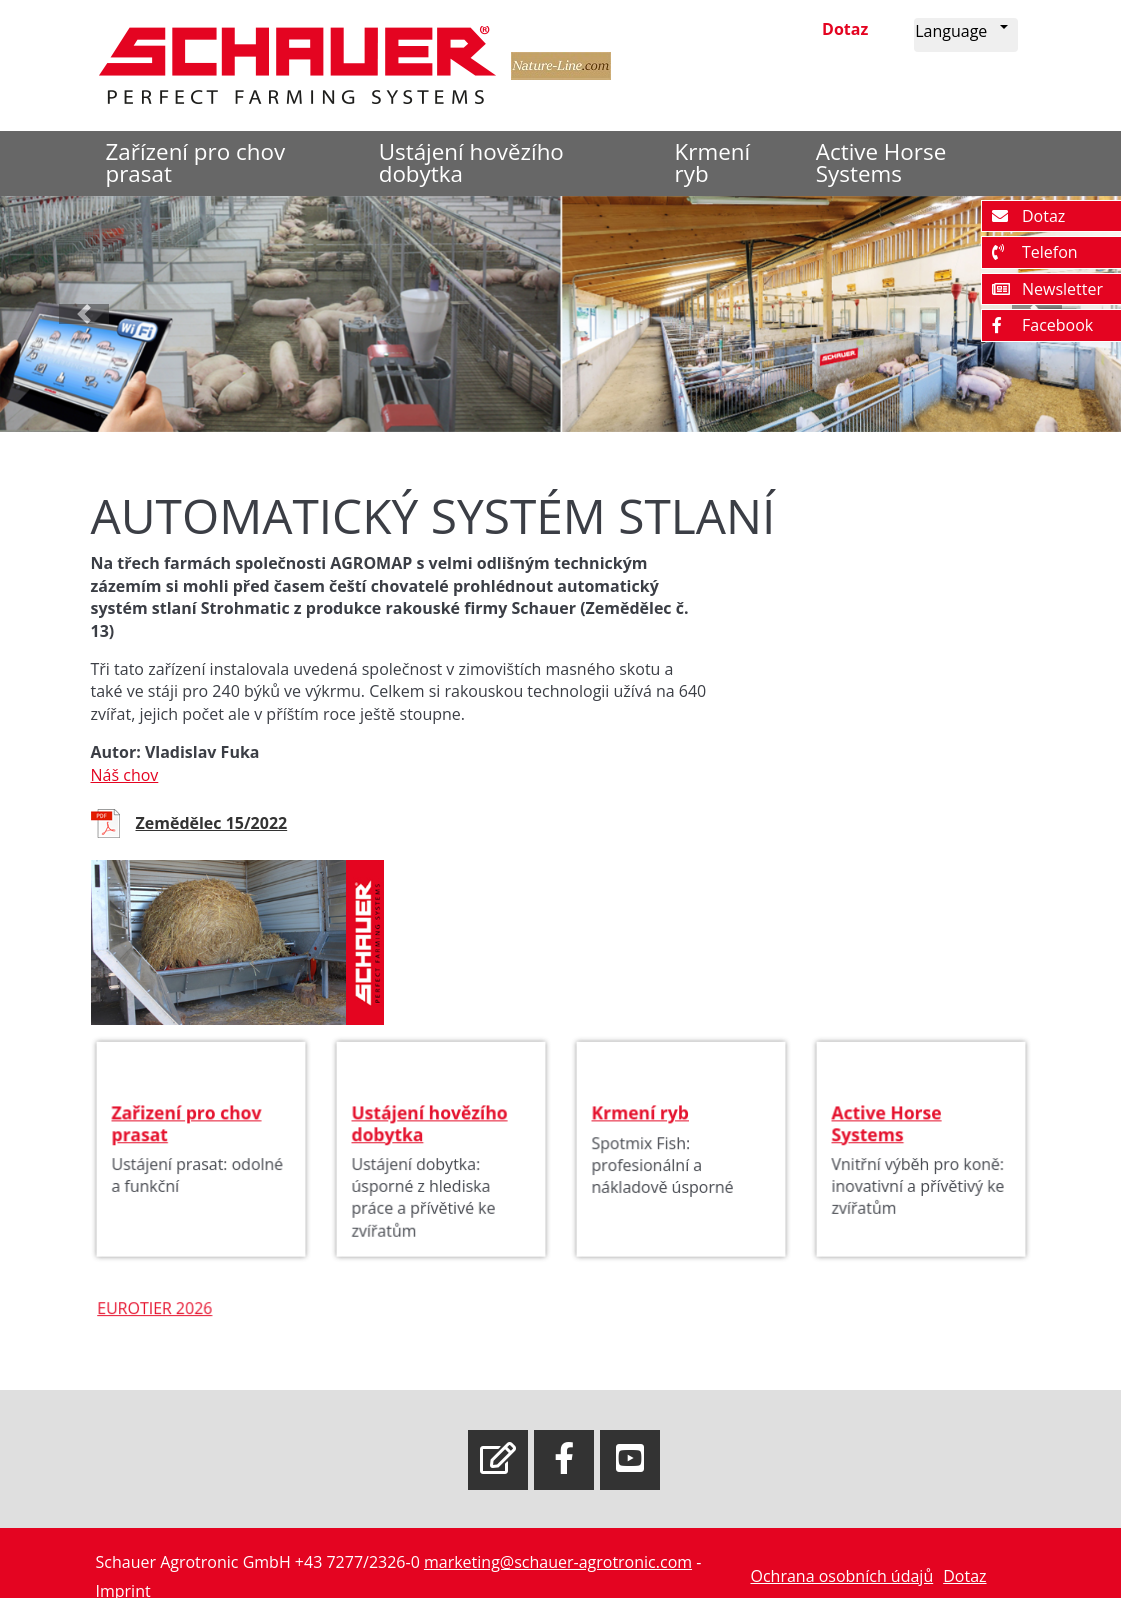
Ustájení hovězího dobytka (471, 162)
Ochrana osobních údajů (841, 1576)
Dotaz (845, 29)
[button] (965, 35)
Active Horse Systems (881, 162)
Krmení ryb (713, 162)
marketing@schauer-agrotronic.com (558, 1562)
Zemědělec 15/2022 (212, 823)
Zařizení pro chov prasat (187, 1138)
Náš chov (125, 775)
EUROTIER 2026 (165, 1322)
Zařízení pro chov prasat (196, 162)
